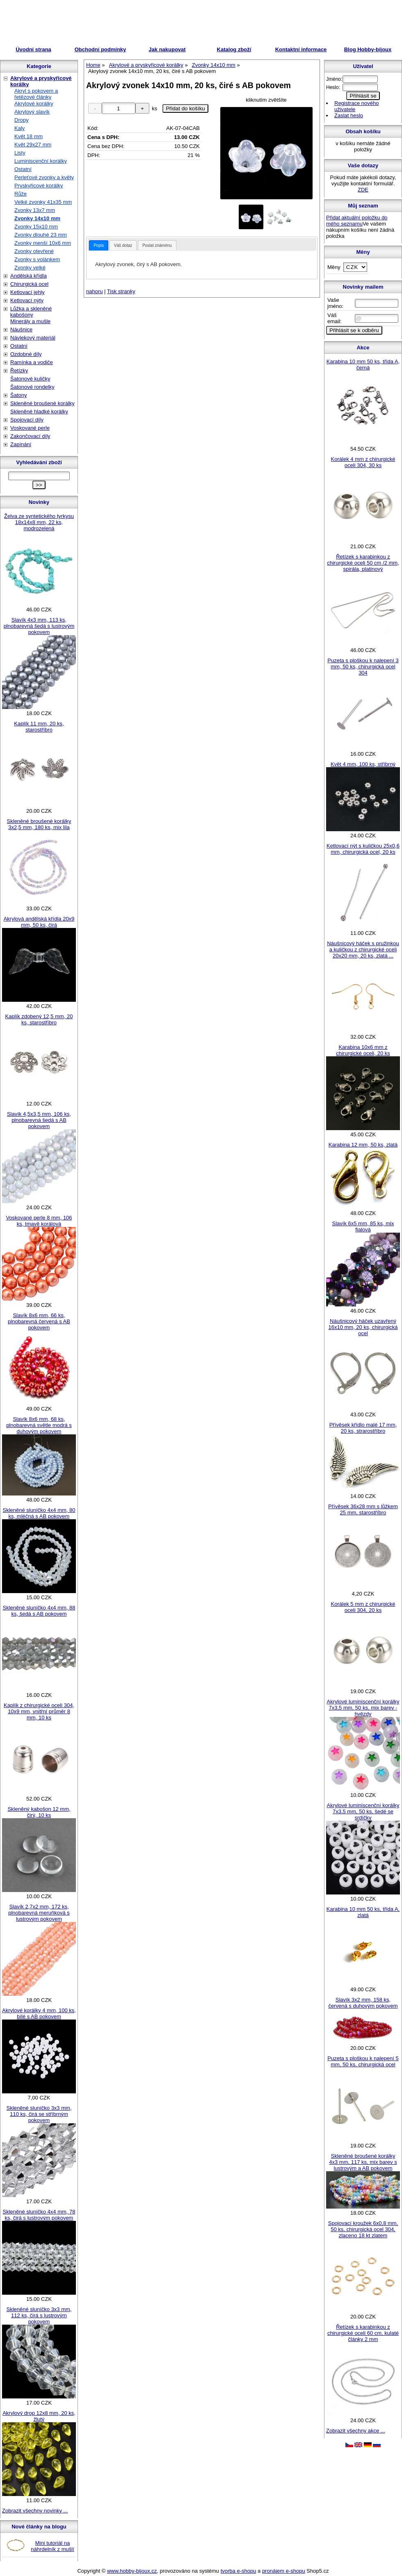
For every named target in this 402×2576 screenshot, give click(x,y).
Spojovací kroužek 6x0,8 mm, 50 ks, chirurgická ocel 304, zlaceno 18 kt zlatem (363, 2229)
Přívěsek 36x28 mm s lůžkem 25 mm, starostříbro (363, 1509)
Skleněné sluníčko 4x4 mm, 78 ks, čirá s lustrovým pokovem (38, 2215)
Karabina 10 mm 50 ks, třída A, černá (363, 364)
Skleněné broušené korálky (42, 403)
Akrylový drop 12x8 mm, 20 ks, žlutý (38, 2416)
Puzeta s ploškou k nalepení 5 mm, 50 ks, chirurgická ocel (362, 2061)
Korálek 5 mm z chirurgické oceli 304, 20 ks (363, 1607)
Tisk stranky (121, 291)
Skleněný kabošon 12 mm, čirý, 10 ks (38, 1812)
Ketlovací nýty (26, 300)
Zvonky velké (30, 267)
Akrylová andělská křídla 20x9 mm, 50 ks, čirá (39, 922)
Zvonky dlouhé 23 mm (40, 235)
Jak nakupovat (166, 49)
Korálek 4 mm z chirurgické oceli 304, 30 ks (363, 462)
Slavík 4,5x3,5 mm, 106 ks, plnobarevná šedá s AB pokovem (39, 1120)
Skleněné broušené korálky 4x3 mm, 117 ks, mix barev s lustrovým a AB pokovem (363, 2162)
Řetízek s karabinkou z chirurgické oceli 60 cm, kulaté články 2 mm (363, 2333)
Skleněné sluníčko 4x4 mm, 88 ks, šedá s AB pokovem (38, 1611)
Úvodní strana (33, 49)
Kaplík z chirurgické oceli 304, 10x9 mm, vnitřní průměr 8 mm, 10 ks (39, 1711)
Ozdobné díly (26, 354)
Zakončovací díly (30, 436)
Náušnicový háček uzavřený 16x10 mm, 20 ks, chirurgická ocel (362, 1327)
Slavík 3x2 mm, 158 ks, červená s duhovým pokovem (362, 2003)
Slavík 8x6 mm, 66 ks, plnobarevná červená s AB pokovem (39, 1321)
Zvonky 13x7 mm (34, 210)
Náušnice (21, 329)
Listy (19, 153)
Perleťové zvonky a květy (44, 177)
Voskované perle (30, 428)
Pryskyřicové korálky (38, 185)
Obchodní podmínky (100, 49)
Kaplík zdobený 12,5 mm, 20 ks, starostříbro (39, 1019)
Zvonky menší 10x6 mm (42, 243)
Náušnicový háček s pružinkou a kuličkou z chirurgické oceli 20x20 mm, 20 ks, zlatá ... (363, 949)
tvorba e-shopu (238, 2571)
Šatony (18, 395)
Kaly (19, 128)
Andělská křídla (28, 276)
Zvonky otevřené (34, 251)
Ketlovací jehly (27, 292)
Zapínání (20, 444)
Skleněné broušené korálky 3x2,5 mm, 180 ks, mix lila (39, 824)
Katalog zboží (234, 49)
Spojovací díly (26, 420)
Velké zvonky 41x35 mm (43, 202)
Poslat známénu (157, 245)
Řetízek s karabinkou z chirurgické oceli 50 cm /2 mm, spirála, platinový (363, 563)
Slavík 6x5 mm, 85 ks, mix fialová (363, 1226)
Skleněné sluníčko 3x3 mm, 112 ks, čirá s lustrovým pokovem (39, 2315)
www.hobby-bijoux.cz (132, 2571)
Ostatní (23, 169)
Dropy (21, 120)
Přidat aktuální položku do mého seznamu (357, 220)
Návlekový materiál (32, 338)
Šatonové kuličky (30, 379)
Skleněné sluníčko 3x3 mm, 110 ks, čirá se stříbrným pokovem (39, 2114)
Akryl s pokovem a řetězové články (36, 94)
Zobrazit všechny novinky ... (35, 2511)
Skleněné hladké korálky (39, 411)
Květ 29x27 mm (32, 144)
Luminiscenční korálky (40, 161)
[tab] (98, 245)
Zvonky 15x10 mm (36, 226)
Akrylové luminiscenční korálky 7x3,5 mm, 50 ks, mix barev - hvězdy (363, 1707)
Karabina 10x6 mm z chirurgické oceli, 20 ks (363, 1050)
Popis (99, 245)
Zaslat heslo (348, 115)
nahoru (94, 291)
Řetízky (19, 370)
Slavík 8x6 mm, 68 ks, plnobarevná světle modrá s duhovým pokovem (39, 1425)
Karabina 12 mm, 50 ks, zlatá (363, 1145)
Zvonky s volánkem (37, 259)
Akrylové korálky (33, 103)
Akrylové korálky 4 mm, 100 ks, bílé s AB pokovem (39, 2013)
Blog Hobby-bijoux (368, 49)
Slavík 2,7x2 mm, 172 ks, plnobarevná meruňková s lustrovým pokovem (39, 1913)
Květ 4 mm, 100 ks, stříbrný (363, 764)
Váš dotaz (123, 245)
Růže (20, 194)
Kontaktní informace (301, 49)
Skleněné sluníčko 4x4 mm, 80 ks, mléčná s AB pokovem (38, 1513)
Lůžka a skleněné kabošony (31, 311)
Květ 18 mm (28, 136)
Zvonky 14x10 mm (37, 218)
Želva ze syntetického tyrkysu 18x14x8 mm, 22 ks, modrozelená (39, 522)
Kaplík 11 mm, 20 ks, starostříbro (39, 726)
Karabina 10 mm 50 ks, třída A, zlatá (363, 1912)
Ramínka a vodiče (31, 362)
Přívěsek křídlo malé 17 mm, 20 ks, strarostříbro (363, 1428)
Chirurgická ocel (29, 284)
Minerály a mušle (30, 321)
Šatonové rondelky (32, 387)
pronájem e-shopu (283, 2571)
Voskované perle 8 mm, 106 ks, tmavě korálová (39, 1221)
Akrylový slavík (32, 112)
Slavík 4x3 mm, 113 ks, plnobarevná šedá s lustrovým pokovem (39, 626)
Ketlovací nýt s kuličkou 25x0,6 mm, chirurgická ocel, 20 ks (363, 849)
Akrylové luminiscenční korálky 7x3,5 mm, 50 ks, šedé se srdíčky (363, 1811)
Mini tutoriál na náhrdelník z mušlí (52, 2546)
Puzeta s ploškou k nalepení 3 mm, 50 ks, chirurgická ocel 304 (362, 666)
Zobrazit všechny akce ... (355, 2431)
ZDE (363, 190)
